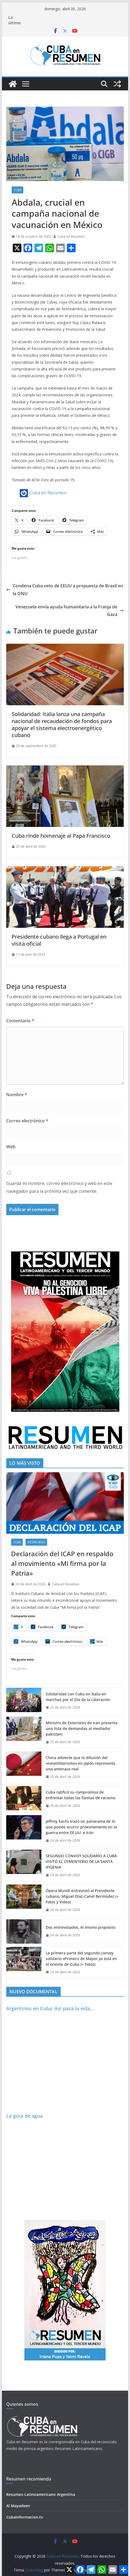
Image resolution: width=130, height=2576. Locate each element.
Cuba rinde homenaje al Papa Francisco (61, 835)
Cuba (17, 190)
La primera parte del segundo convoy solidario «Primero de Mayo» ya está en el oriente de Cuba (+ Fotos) (81, 1958)
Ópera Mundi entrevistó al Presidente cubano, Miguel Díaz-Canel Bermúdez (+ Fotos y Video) (82, 1896)
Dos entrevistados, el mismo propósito (80, 1927)
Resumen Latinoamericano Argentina (40, 2494)
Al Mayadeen (18, 2505)
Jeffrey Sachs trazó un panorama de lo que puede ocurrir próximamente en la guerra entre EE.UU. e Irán (81, 1827)
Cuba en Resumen (71, 236)
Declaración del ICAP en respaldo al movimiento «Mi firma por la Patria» (62, 1563)
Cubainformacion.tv (24, 2517)
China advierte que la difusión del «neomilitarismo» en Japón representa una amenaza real (80, 1763)
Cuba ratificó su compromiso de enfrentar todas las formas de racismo (80, 1795)
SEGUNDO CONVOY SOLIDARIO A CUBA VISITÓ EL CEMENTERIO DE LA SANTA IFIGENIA (81, 1861)
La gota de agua (24, 2115)
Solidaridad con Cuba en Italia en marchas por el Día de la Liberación (78, 1696)
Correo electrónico (27, 1121)
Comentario (20, 1021)
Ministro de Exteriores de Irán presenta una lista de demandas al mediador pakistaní (82, 1728)
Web (10, 1147)
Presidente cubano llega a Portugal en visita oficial (59, 940)
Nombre (16, 1095)
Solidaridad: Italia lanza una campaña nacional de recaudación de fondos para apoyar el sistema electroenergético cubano (62, 724)
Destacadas (36, 1542)
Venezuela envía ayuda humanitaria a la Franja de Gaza (69, 611)
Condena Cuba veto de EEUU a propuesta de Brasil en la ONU (64, 590)
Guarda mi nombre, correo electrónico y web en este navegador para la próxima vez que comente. (59, 1187)
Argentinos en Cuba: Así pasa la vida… (50, 2008)
